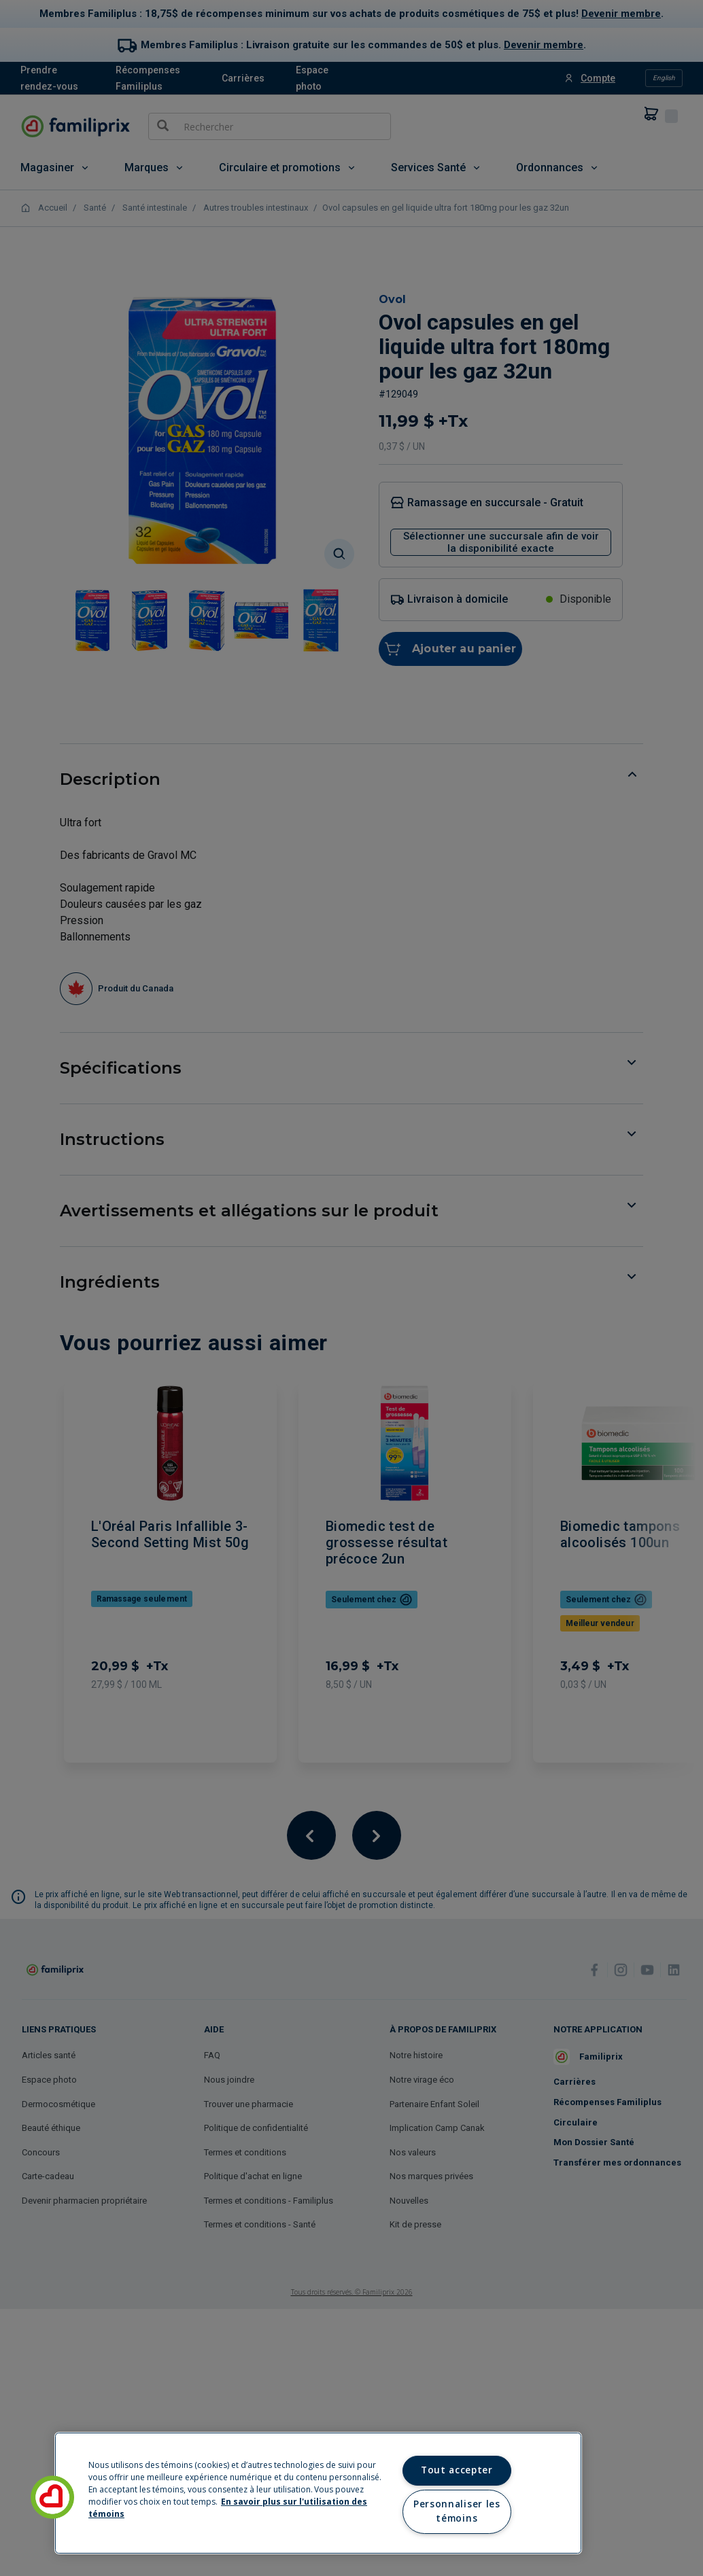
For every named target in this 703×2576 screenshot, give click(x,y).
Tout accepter (457, 2470)
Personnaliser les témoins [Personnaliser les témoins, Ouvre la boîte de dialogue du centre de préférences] (456, 2511)
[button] (52, 2497)
